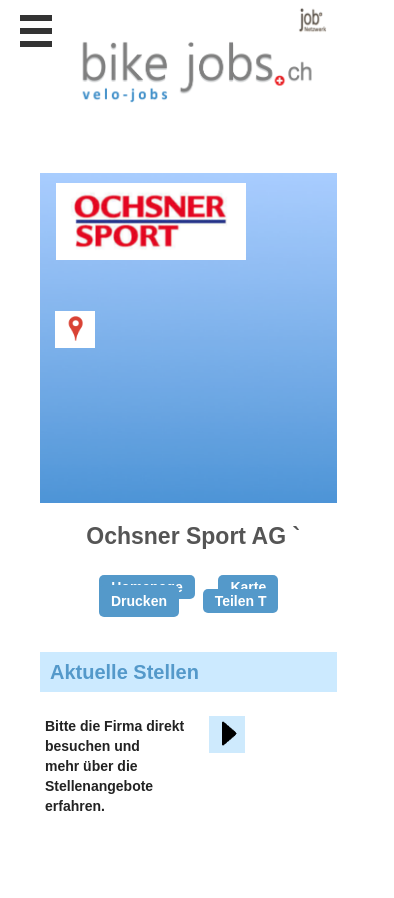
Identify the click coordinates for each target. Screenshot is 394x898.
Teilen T (241, 601)
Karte (248, 587)
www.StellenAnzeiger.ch (200, 55)
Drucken (139, 601)
